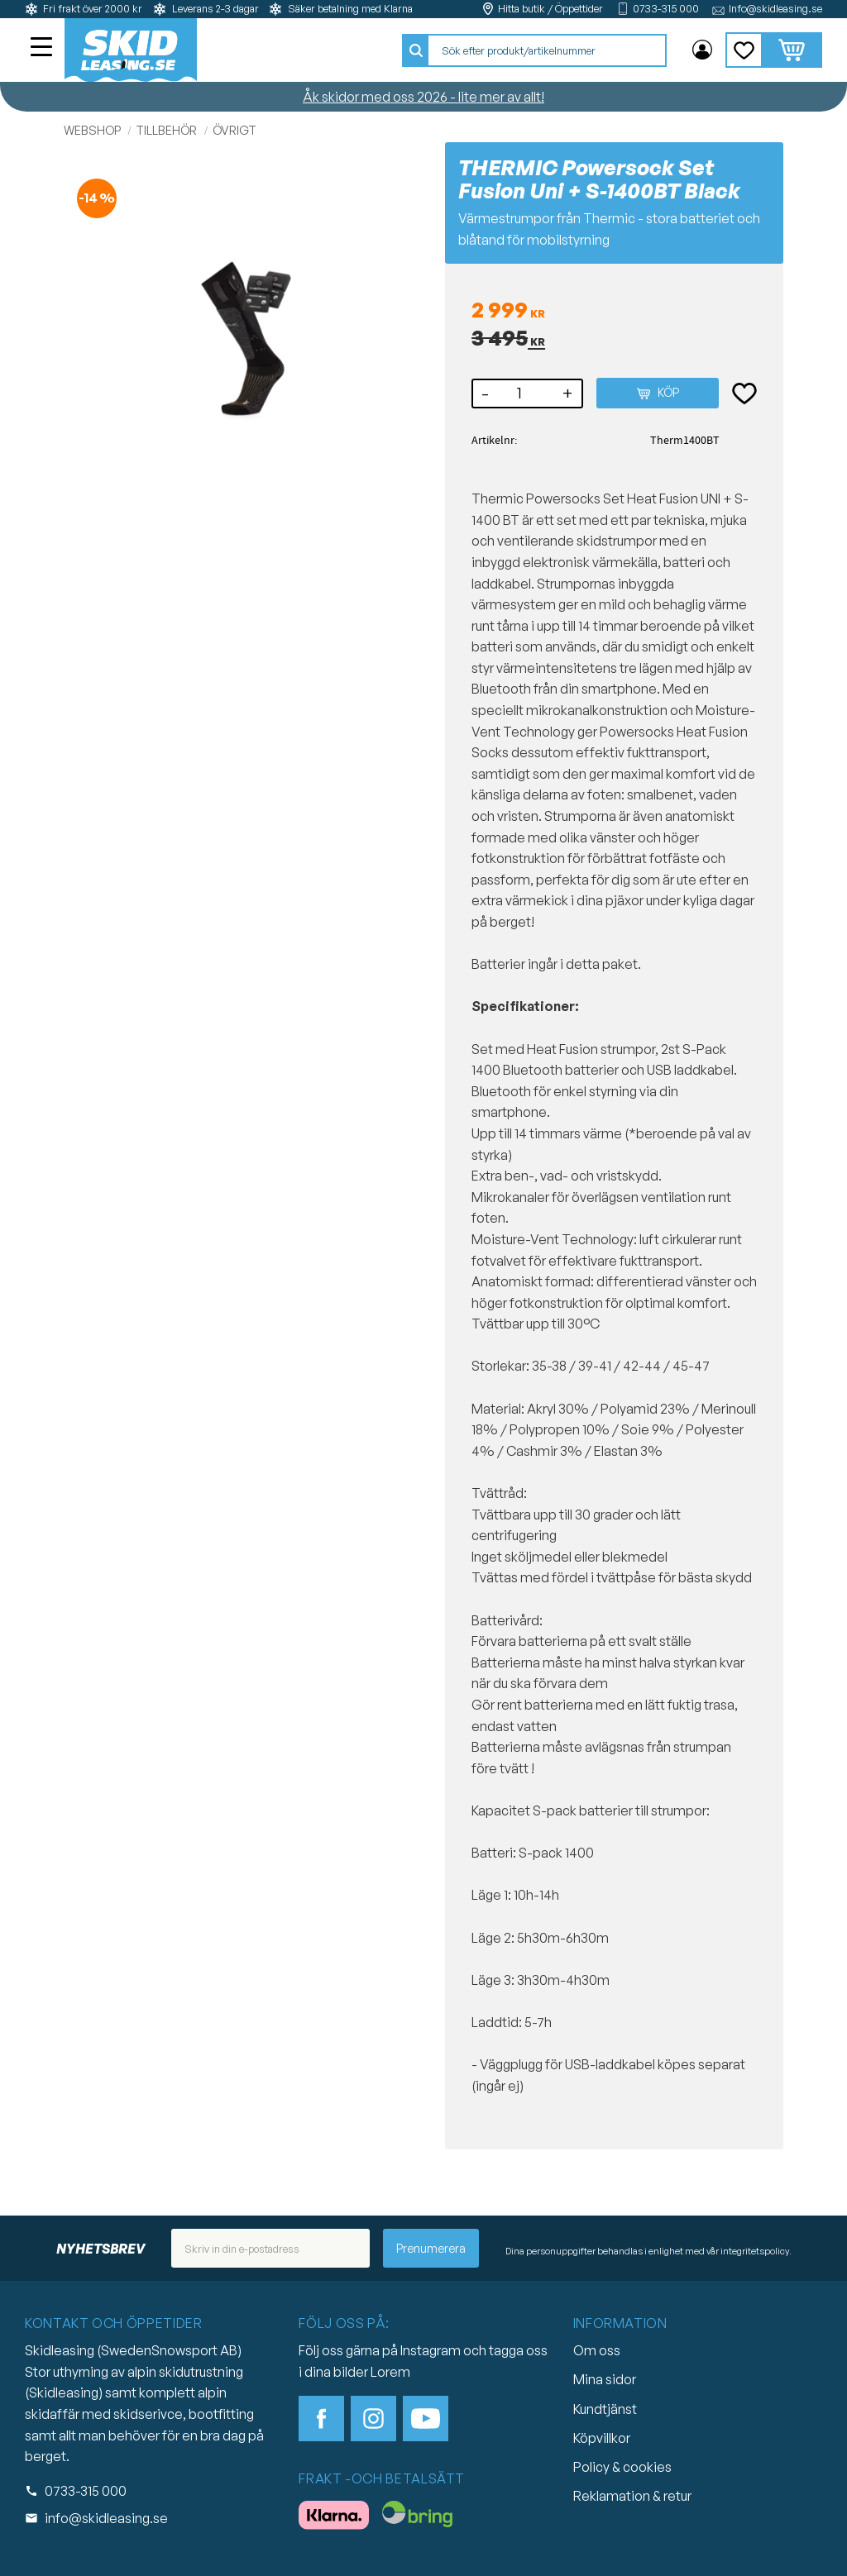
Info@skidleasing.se (775, 8)
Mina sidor (604, 2379)
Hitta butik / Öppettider (550, 8)
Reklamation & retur (632, 2496)
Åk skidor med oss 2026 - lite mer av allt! (423, 96)
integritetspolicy (754, 2251)
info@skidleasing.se (106, 2518)
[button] (43, 48)
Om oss (596, 2350)
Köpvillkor (601, 2438)
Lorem (390, 2372)
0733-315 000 (666, 8)
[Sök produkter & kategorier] (546, 50)
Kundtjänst (605, 2409)
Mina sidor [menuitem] (702, 50)
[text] (614, 311)
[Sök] (416, 50)
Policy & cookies (622, 2467)
